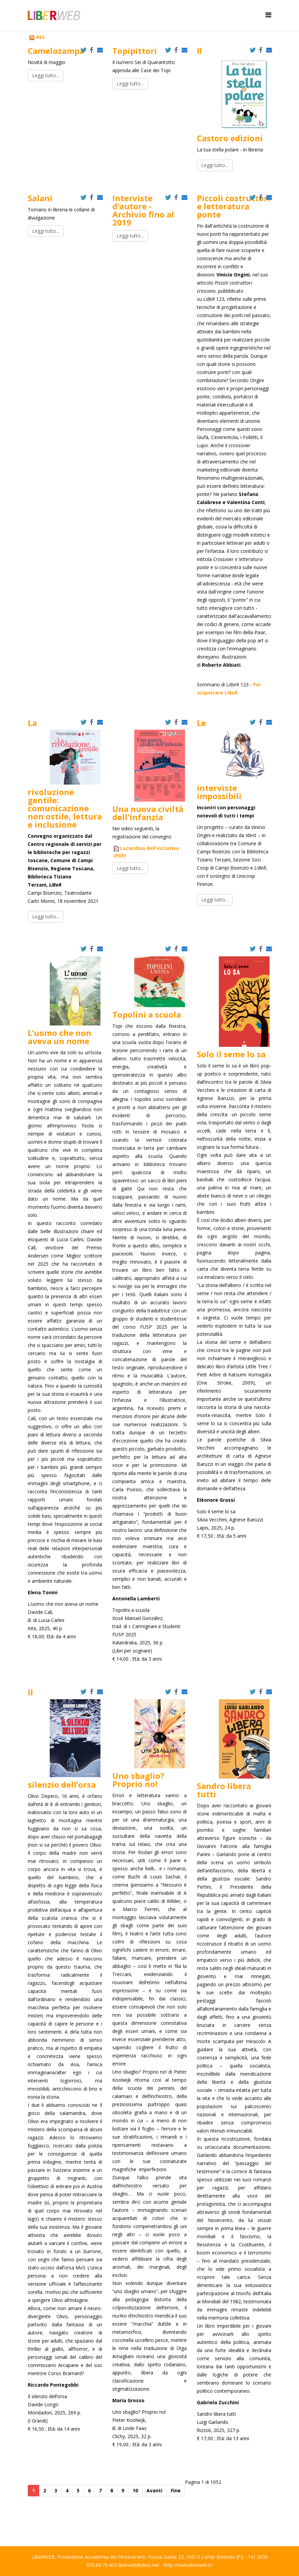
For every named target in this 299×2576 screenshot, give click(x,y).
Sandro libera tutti (224, 1790)
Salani (40, 198)
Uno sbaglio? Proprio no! (138, 1779)
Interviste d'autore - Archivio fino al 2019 (143, 210)
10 (135, 2490)
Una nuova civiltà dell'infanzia (147, 813)
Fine (176, 2490)
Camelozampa (56, 50)
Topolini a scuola (146, 1014)
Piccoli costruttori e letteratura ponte (233, 206)
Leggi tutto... (45, 75)
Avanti (154, 2490)
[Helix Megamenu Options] (268, 14)
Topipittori (134, 50)
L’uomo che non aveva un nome (59, 1036)
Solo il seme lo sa (231, 1054)
